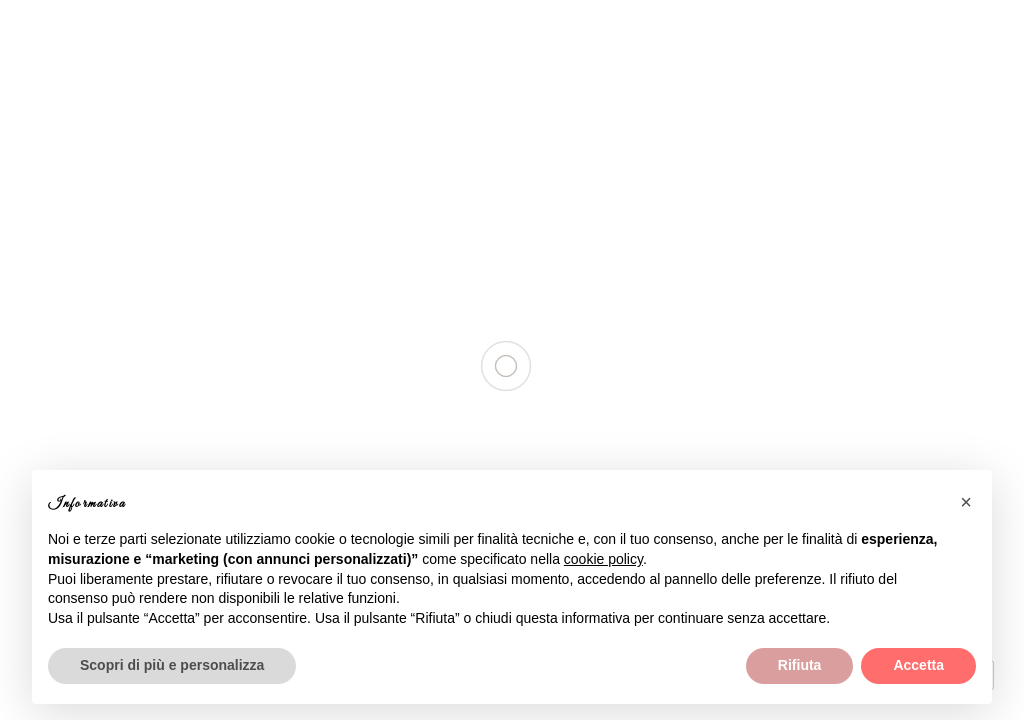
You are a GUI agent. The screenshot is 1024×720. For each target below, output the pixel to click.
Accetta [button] (918, 665)
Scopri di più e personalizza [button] (172, 665)
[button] (966, 502)
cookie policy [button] (603, 559)
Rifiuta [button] (800, 665)
